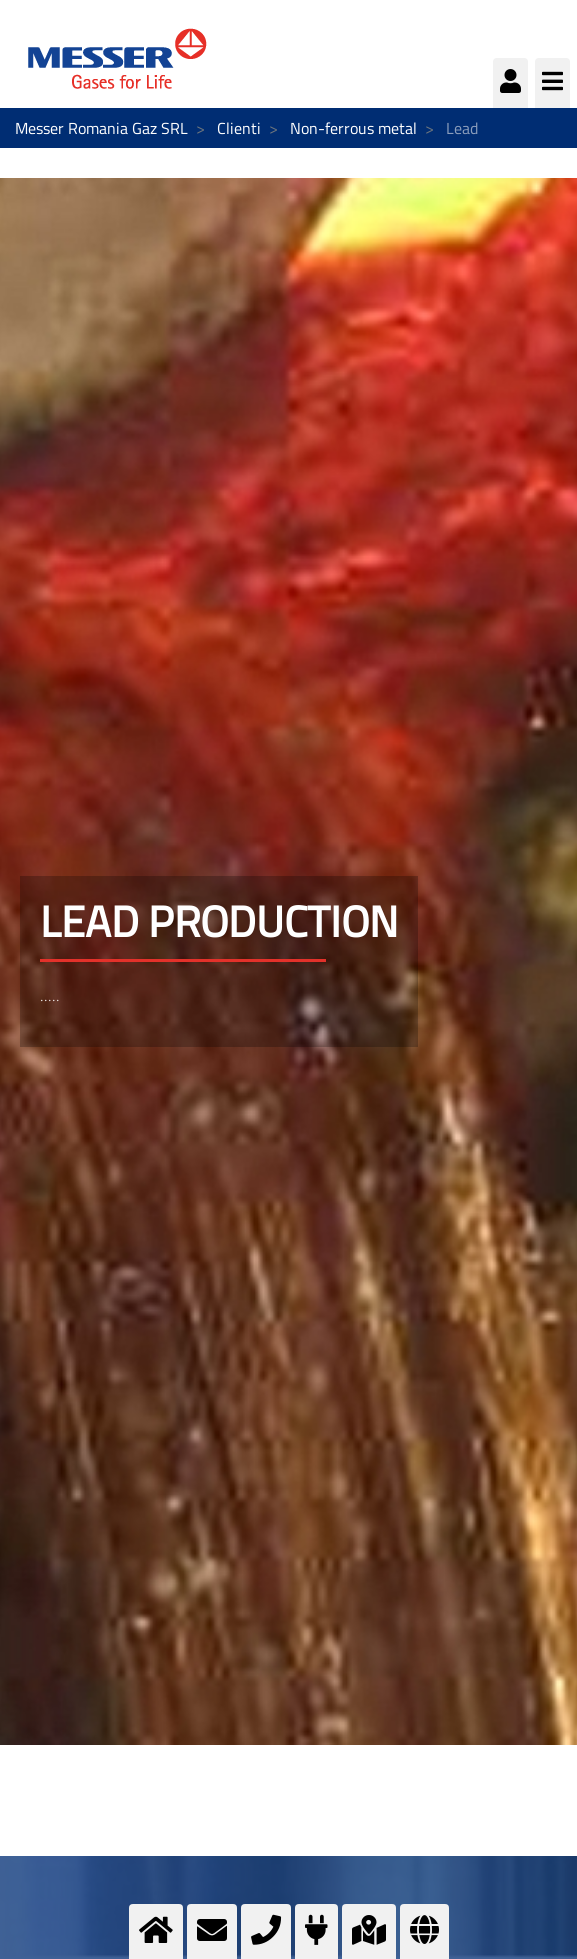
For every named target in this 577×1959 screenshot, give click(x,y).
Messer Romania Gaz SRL (101, 128)
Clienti (239, 128)
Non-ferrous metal (353, 128)
